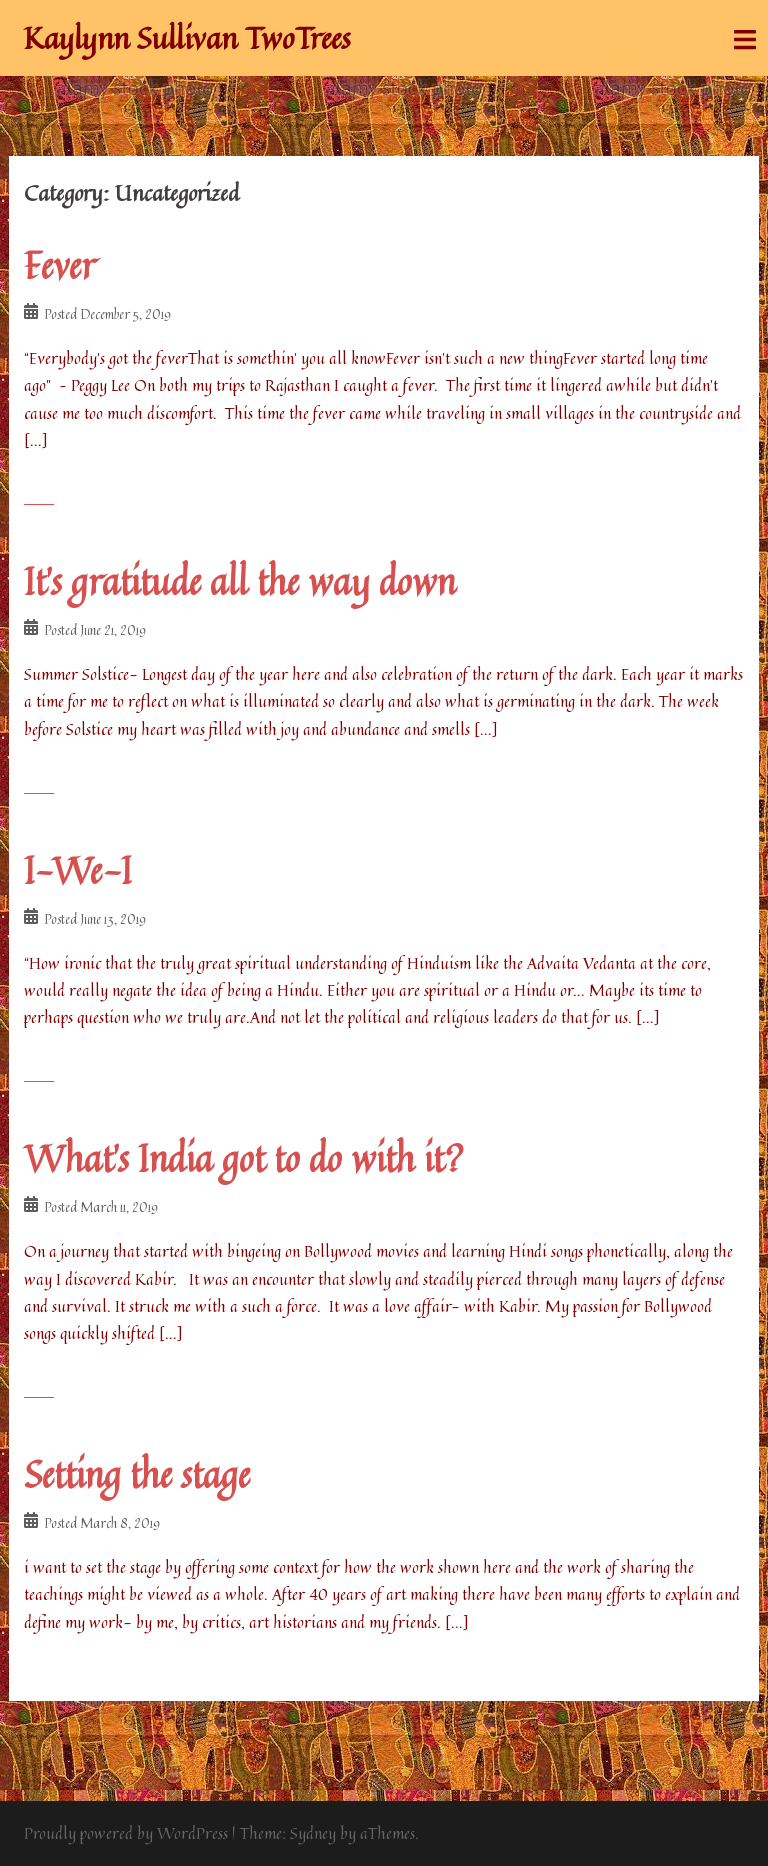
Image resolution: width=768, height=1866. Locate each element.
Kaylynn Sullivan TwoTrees (187, 38)
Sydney (313, 1833)
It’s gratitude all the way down (240, 581)
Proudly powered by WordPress (126, 1833)
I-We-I (78, 870)
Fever (59, 265)
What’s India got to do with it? (244, 1158)
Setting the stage (137, 1474)
